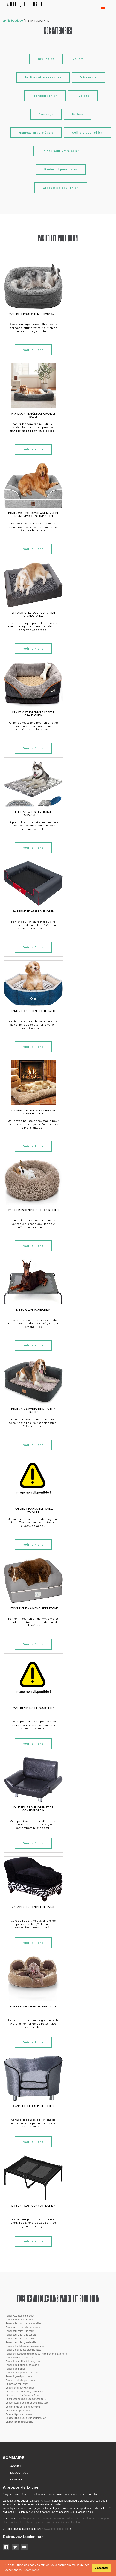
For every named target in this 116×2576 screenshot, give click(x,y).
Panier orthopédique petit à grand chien (33, 714)
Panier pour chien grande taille (33, 2006)
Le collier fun (72, 2522)
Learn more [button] (31, 2570)
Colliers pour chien (87, 132)
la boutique (15, 20)
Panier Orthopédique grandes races (33, 415)
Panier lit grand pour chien (19, 2376)
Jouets (78, 58)
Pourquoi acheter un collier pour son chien (66, 2518)
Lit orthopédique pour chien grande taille (33, 614)
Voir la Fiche (33, 349)
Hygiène (82, 95)
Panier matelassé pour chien (33, 911)
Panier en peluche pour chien (33, 1707)
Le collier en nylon (30, 2522)
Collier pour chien (29, 2518)
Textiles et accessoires (43, 77)
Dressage (46, 114)
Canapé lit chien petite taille (33, 1906)
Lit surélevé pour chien (33, 1309)
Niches (77, 114)
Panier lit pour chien (60, 169)
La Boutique (19, 2472)
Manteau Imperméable (36, 132)
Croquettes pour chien (61, 187)
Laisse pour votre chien (61, 151)
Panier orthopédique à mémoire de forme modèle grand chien (33, 514)
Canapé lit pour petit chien (33, 2106)
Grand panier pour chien (18, 2410)
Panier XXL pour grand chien (20, 2316)
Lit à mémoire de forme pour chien (23, 2406)
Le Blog (16, 2479)
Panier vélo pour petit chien (19, 2319)
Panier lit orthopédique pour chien (22, 2372)
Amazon (46, 2500)
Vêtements (88, 77)
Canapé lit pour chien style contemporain (33, 1809)
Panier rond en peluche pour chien (33, 1210)
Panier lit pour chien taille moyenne (33, 1510)
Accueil (16, 2466)
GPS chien (46, 58)
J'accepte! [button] (101, 2567)
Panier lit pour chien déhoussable (33, 314)
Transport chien (45, 95)
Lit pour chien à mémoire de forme (33, 1608)
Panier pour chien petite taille (33, 1010)
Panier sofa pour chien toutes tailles (33, 1410)
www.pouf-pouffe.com (56, 2528)
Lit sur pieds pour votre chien (33, 2205)
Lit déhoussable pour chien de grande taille (33, 1112)
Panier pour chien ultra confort (21, 2335)
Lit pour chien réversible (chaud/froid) (33, 813)
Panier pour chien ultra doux (20, 2331)
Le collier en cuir (52, 2522)
